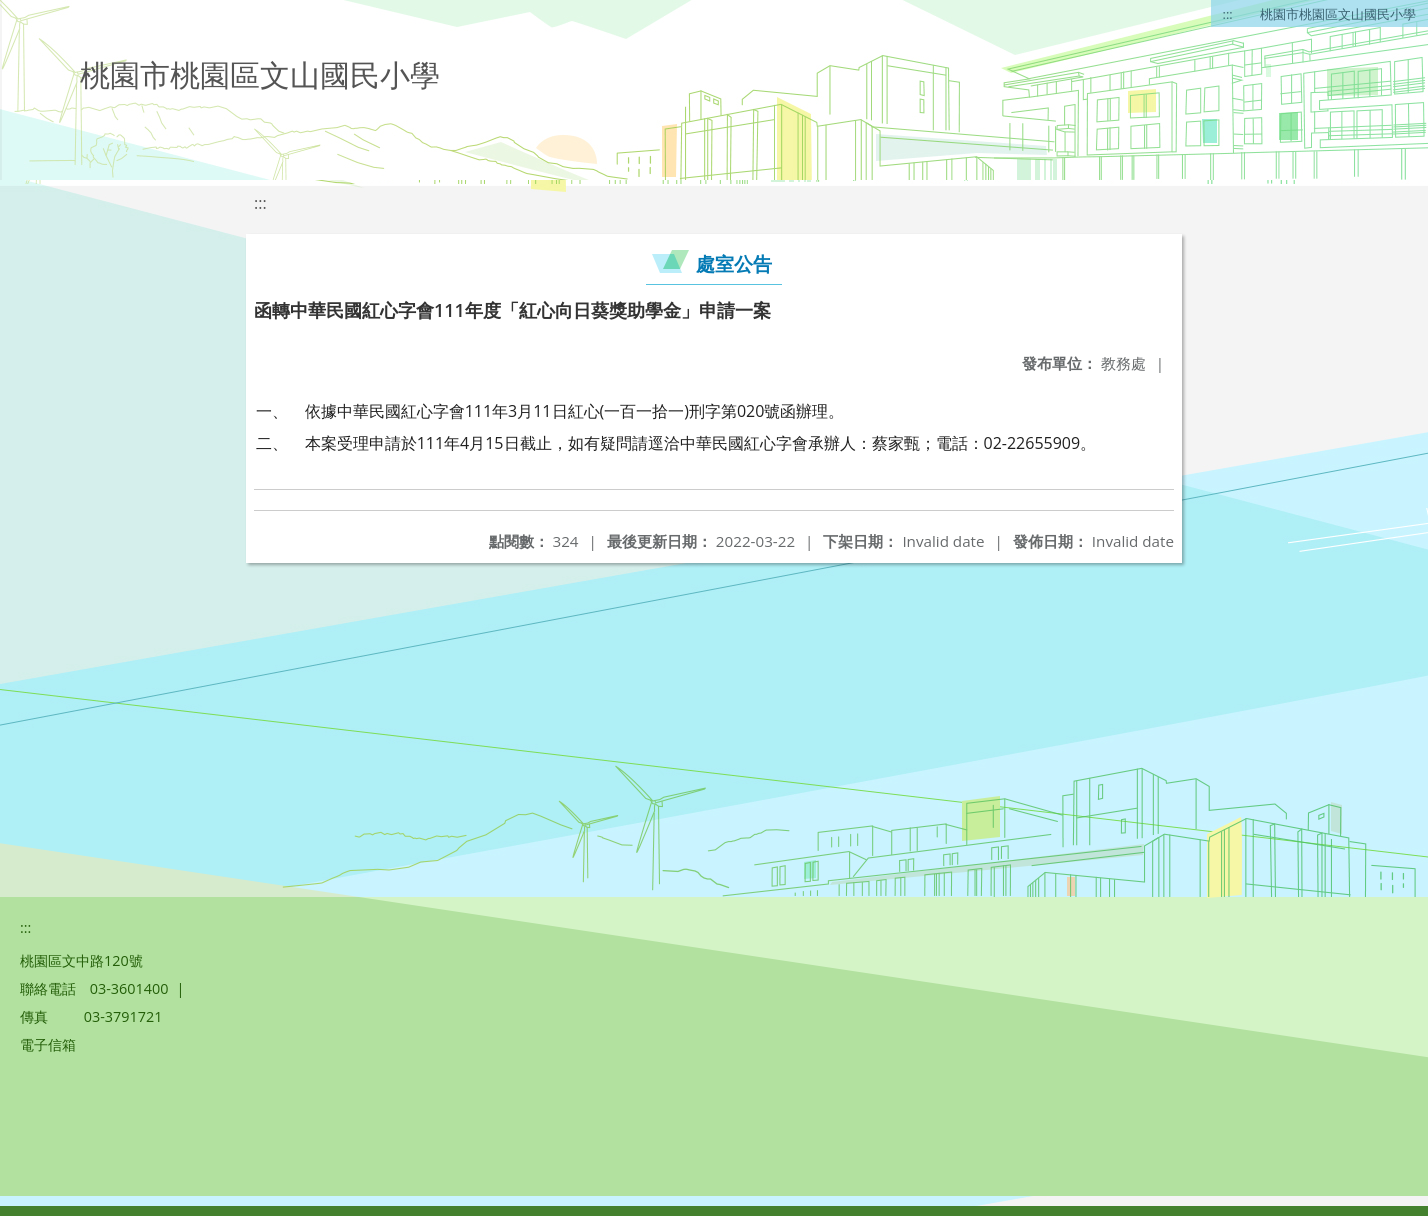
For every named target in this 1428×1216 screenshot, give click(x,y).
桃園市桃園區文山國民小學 (1338, 14)
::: (1228, 14)
